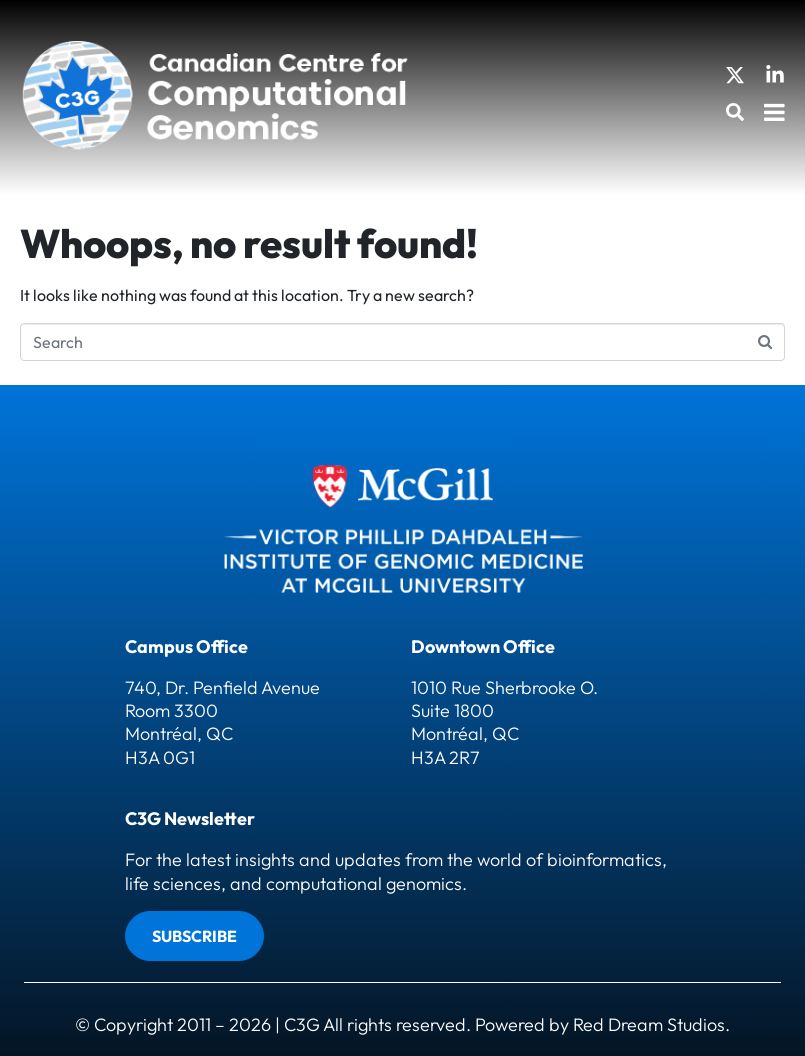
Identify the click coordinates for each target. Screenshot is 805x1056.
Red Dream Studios (649, 1024)
